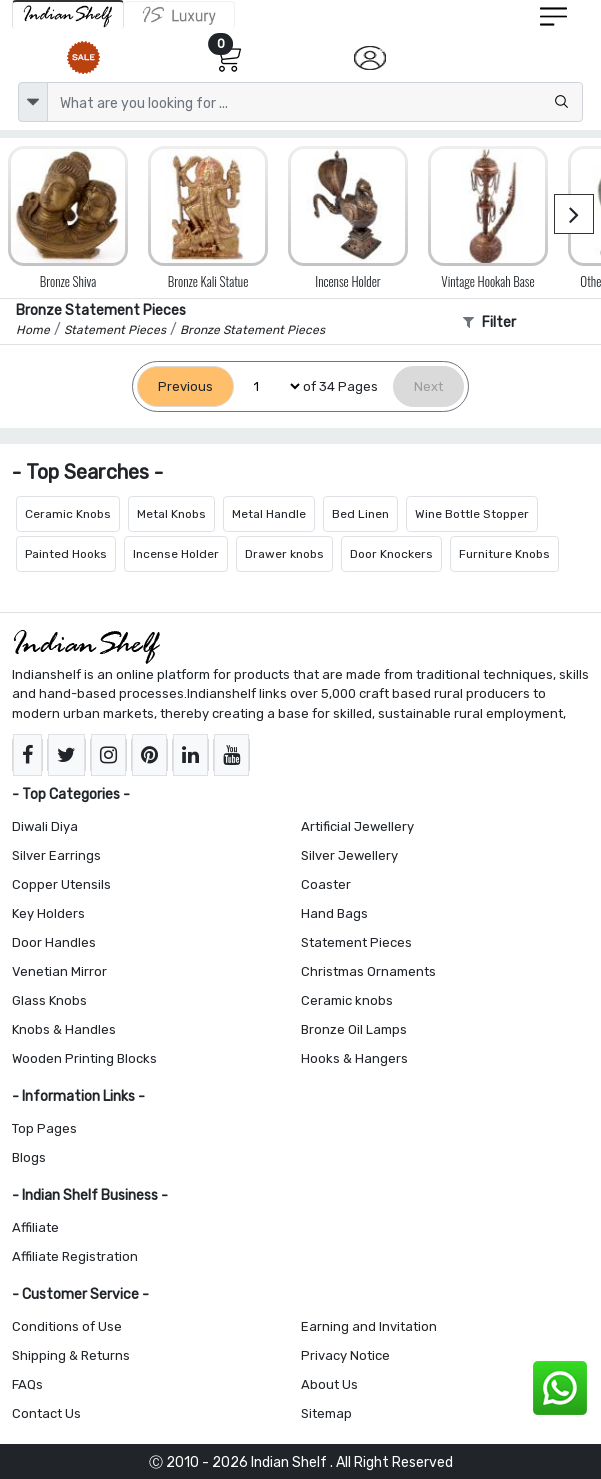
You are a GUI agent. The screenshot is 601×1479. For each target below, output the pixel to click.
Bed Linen (360, 514)
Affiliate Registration (75, 1256)
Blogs (29, 1157)
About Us (329, 1384)
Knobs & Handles (64, 1029)
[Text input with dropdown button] (315, 102)
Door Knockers (391, 554)
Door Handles (54, 942)
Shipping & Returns (71, 1355)
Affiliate (35, 1227)
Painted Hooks (66, 554)
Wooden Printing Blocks (84, 1058)
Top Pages (44, 1128)
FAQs (27, 1384)
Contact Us (46, 1413)
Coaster (326, 884)
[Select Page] (268, 386)
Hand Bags (334, 913)
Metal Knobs (171, 514)
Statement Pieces (356, 942)
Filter (489, 322)
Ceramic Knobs (68, 514)
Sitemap (326, 1413)
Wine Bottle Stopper (472, 514)
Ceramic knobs (347, 1000)
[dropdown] (33, 102)
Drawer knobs (284, 554)
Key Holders (48, 913)
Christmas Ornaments (368, 971)
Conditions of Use (67, 1326)
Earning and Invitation (369, 1326)
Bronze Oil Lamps (354, 1029)
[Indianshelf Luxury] (179, 15)
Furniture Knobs (504, 554)
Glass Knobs (49, 1000)
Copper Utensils (61, 884)
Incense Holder (176, 554)
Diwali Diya (45, 826)
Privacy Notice (345, 1355)
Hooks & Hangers (354, 1058)
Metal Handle (269, 514)
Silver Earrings (56, 855)
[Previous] (185, 386)
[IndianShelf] (68, 14)
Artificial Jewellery (357, 826)
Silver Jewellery (349, 855)
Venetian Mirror (59, 971)
